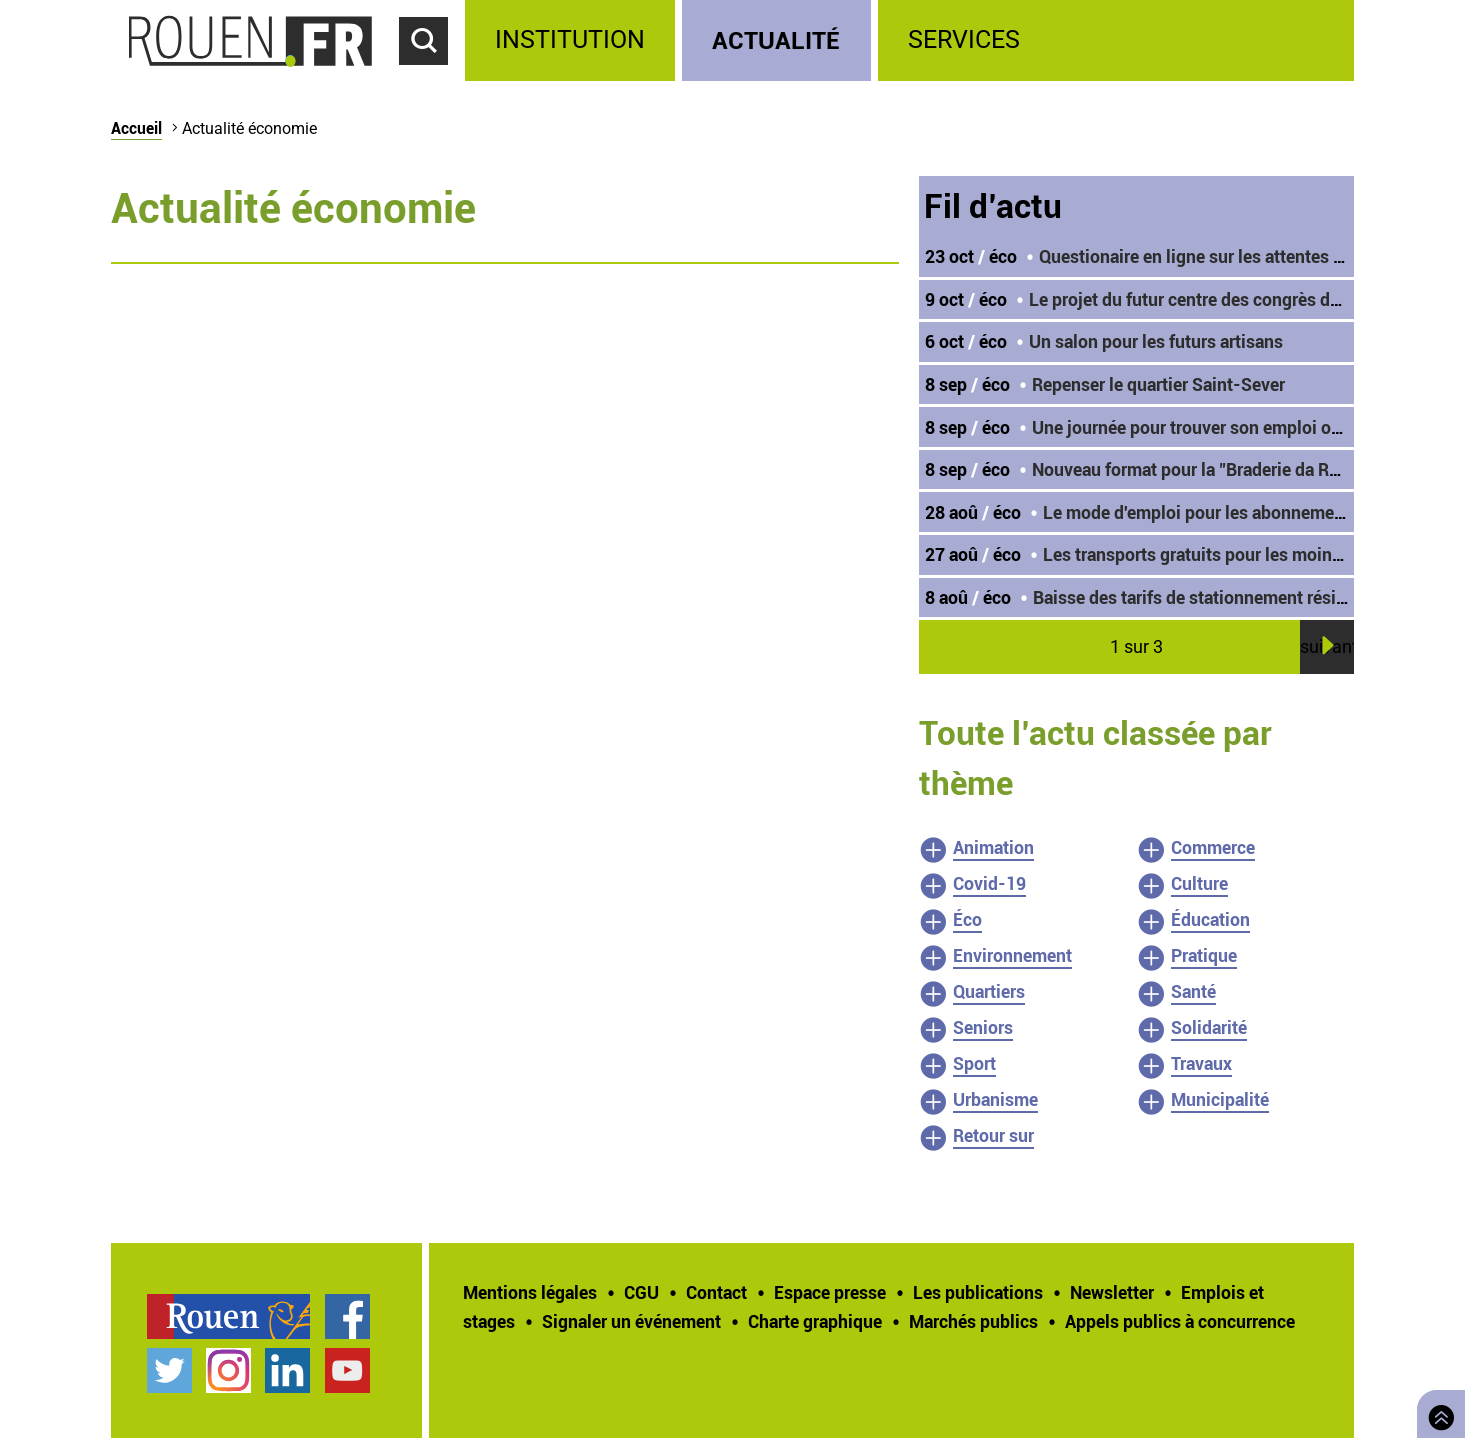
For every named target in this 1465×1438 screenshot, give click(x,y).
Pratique (1204, 955)
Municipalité (1220, 1099)
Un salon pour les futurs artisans (1156, 341)
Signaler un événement (631, 1321)
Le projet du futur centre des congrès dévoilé (1203, 299)
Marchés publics (973, 1321)
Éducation (1210, 919)
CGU (641, 1292)
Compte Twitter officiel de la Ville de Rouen (169, 1370)
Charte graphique (815, 1321)
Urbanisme (995, 1099)
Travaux (1201, 1063)
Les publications (978, 1292)
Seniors (983, 1027)
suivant (1327, 646)
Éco (967, 919)
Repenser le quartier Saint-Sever (1158, 384)
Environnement (1012, 955)
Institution (570, 39)
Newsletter (1112, 1292)
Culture (1199, 883)
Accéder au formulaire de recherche (432, 76)
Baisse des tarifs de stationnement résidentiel (1211, 597)
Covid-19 (989, 883)
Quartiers (989, 991)
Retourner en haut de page (1437, 1411)
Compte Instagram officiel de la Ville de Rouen (228, 1370)
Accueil (136, 128)
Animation (993, 847)
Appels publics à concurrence (1180, 1321)
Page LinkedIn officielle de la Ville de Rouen (287, 1370)
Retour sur (993, 1135)
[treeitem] (573, 40)
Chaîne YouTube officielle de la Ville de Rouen (347, 1370)
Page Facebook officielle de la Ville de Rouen (347, 1316)
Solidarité (1209, 1027)
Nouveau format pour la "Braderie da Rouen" (1203, 469)
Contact (716, 1292)
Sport (974, 1063)
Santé (1193, 991)
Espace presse (830, 1292)
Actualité (776, 39)
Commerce (1213, 847)
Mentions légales (530, 1292)
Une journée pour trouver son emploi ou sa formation (1238, 427)
